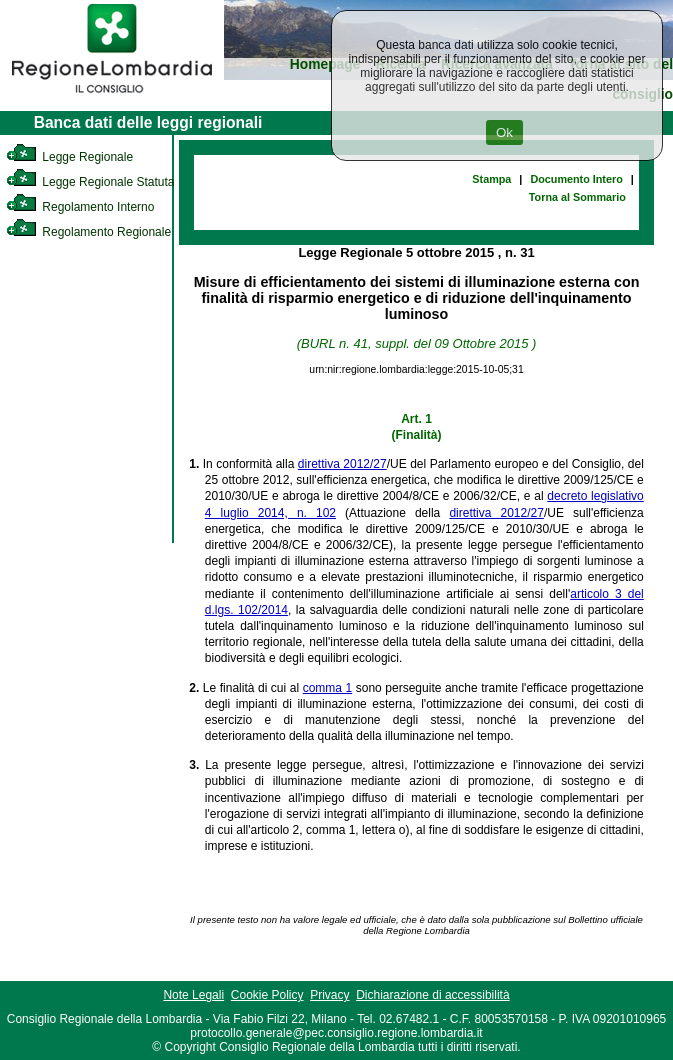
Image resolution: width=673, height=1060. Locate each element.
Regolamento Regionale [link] (88, 232)
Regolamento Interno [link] (80, 207)
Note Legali (193, 995)
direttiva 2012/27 (342, 464)
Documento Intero (576, 179)
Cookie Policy (267, 995)
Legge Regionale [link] (69, 157)
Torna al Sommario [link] (577, 197)
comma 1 (328, 688)
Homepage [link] (325, 64)
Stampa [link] (491, 179)
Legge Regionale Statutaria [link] (97, 182)
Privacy (329, 995)
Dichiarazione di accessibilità (432, 995)
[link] (112, 96)
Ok (504, 132)
